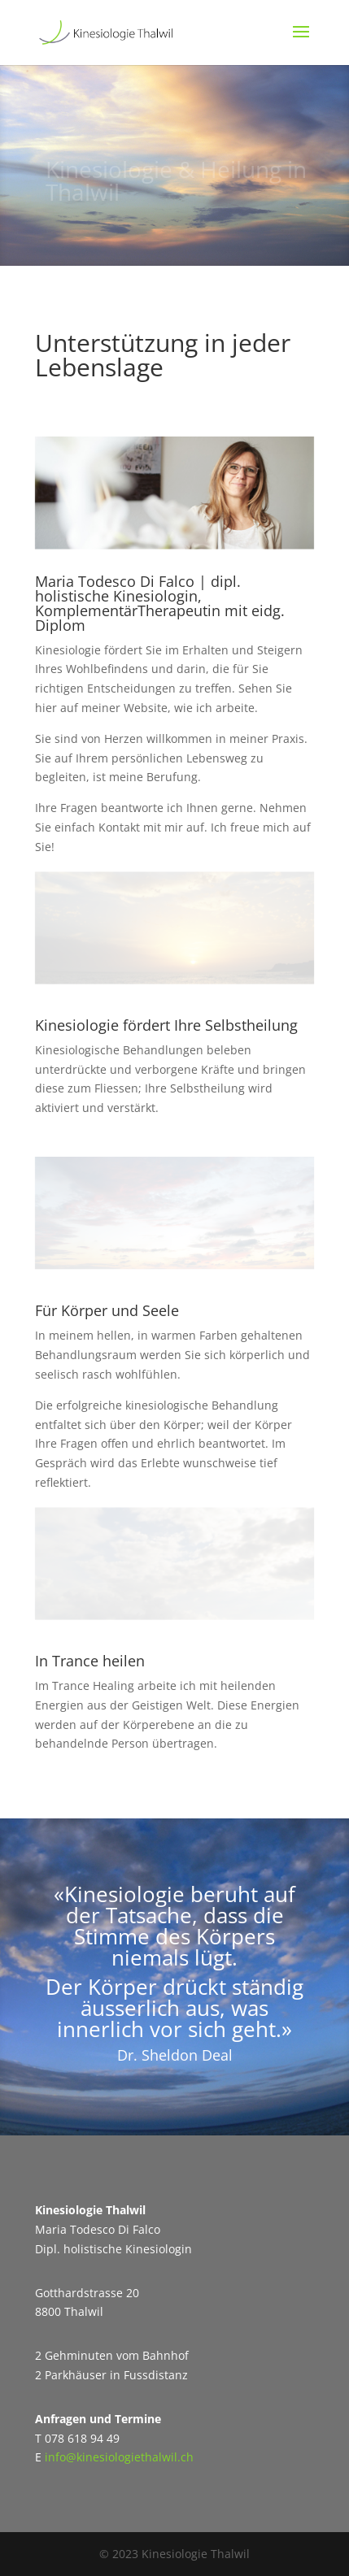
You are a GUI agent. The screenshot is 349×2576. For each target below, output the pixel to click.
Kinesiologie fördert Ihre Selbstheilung (166, 1025)
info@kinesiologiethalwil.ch (119, 2457)
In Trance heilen (90, 1660)
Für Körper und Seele (107, 1310)
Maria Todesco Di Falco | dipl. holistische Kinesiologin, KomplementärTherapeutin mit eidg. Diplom (160, 603)
